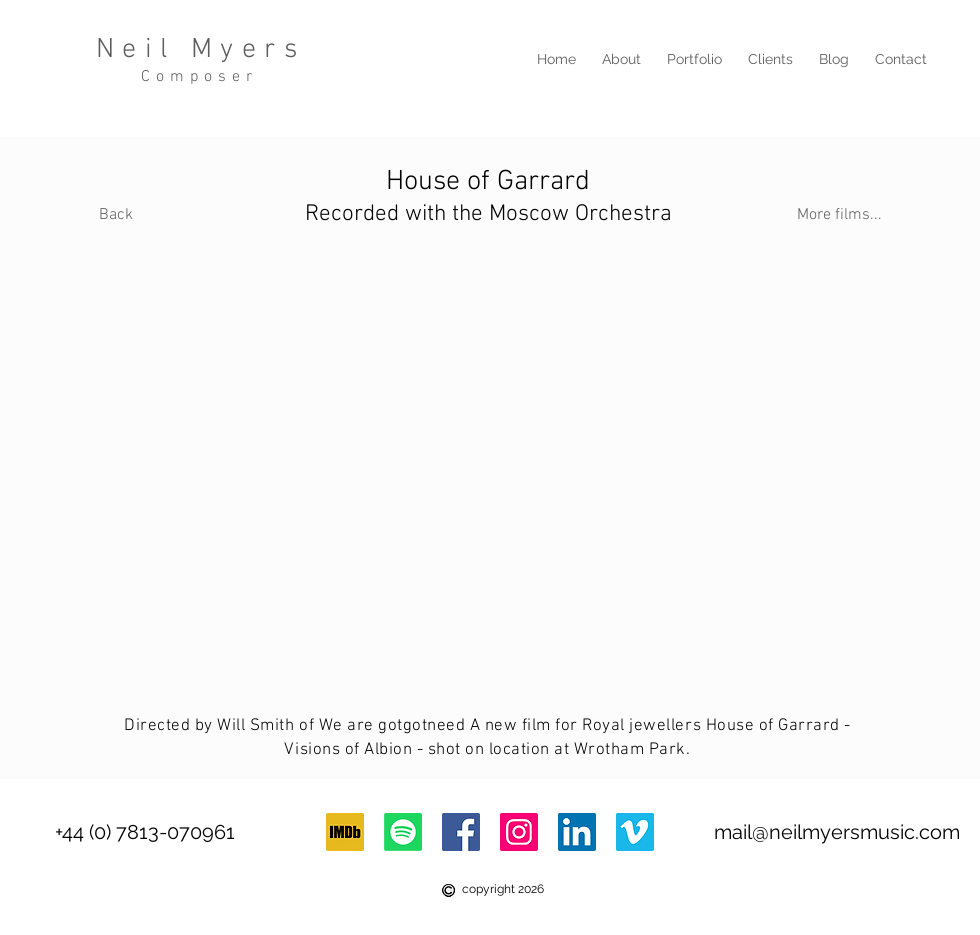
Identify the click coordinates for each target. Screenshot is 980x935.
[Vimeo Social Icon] (635, 832)
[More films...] (839, 215)
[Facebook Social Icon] (461, 832)
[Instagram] (519, 832)
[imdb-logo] (345, 832)
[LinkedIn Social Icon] (577, 832)
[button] (694, 59)
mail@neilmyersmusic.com (837, 832)
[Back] (115, 215)
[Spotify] (403, 832)
